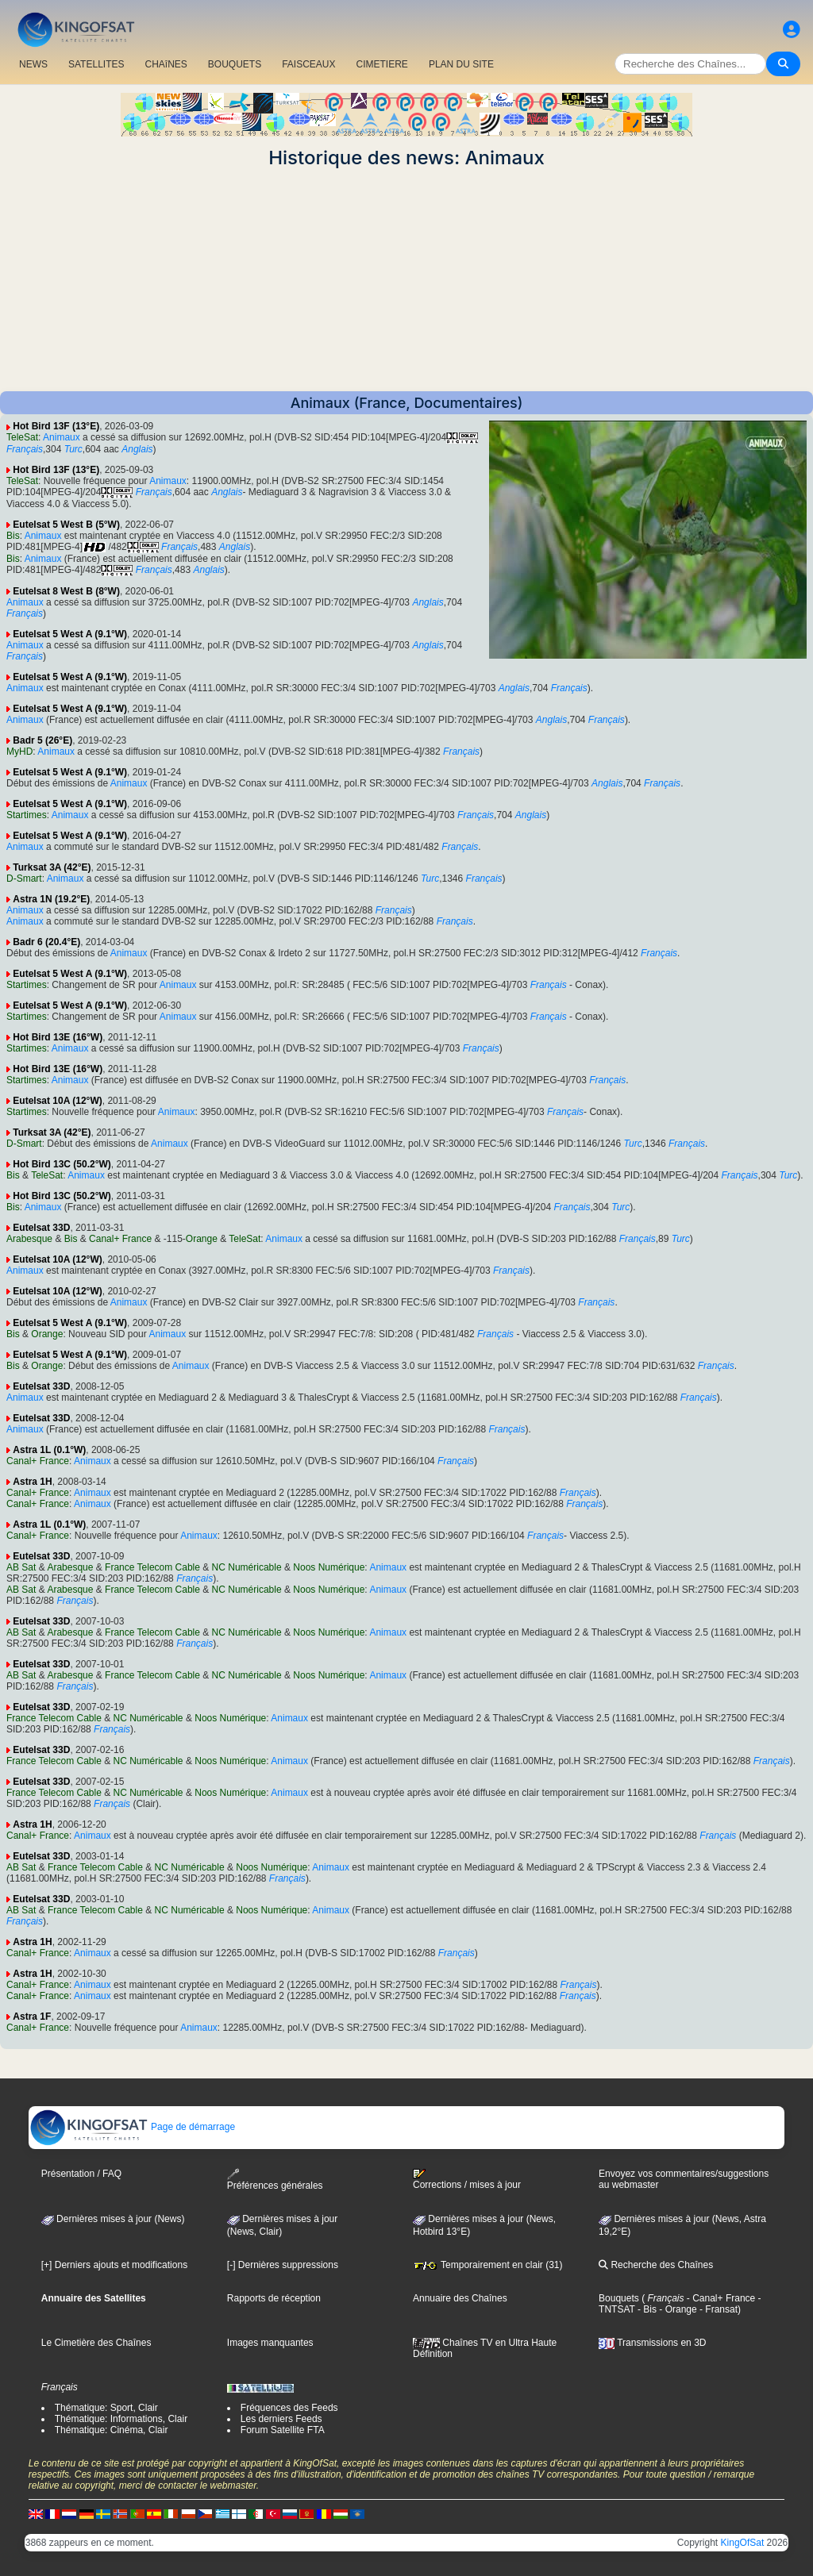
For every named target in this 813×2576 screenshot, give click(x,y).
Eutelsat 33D (41, 1227)
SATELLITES (96, 64)
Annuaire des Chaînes (460, 2298)
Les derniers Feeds (281, 2418)
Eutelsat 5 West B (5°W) (66, 524)
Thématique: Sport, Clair (106, 2407)
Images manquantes (270, 2342)
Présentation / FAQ (81, 2173)
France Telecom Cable (152, 1567)
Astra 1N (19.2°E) (51, 899)
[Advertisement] (406, 280)
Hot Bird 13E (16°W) (57, 1037)
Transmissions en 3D (652, 2342)
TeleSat (22, 437)
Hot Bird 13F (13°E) (56, 426)
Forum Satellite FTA (283, 2430)
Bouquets (619, 2298)
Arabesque (29, 1238)
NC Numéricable (247, 1567)
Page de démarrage (132, 2126)
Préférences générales (275, 2179)
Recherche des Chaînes (656, 2264)
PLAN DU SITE (461, 64)
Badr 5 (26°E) (42, 740)
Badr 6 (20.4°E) (46, 942)
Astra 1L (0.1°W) (49, 1449)
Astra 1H (32, 1481)
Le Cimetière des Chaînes (96, 2342)
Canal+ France (120, 1238)
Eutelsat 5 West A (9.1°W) (70, 634)
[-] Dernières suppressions (282, 2264)
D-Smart (24, 878)
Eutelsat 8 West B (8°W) (66, 591)
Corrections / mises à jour (467, 2179)
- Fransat (717, 2309)
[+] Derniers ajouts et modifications (114, 2264)
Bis (13, 535)
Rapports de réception (274, 2298)
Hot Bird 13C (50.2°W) (61, 1164)
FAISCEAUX (308, 64)
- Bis (646, 2309)
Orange (202, 1238)
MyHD (19, 751)
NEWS (33, 64)
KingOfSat (743, 2542)
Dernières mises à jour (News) (113, 2218)
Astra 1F (32, 2016)
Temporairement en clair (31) (488, 2264)
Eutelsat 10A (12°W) (57, 1100)
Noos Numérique (328, 1567)
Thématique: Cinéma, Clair (111, 2430)
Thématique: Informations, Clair (121, 2418)
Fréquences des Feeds (289, 2407)
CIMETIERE (382, 64)
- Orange (677, 2309)
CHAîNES (165, 64)
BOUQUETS (234, 64)
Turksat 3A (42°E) (52, 867)
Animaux (61, 437)
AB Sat (21, 1567)
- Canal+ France (720, 2298)
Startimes (26, 815)
